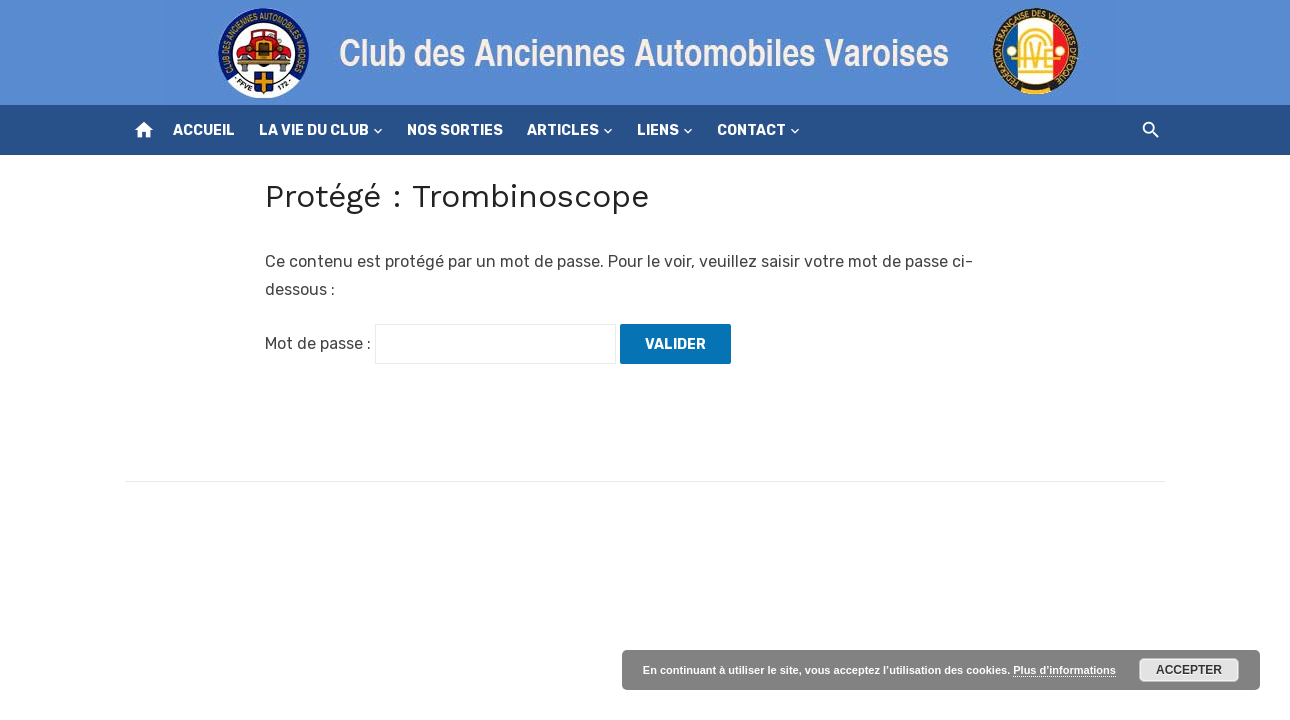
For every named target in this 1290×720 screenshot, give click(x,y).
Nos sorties (455, 130)
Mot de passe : (440, 343)
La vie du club (314, 130)
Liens (658, 130)
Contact (751, 130)
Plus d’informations (1064, 670)
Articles (563, 130)
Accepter (1189, 670)
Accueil (204, 130)
